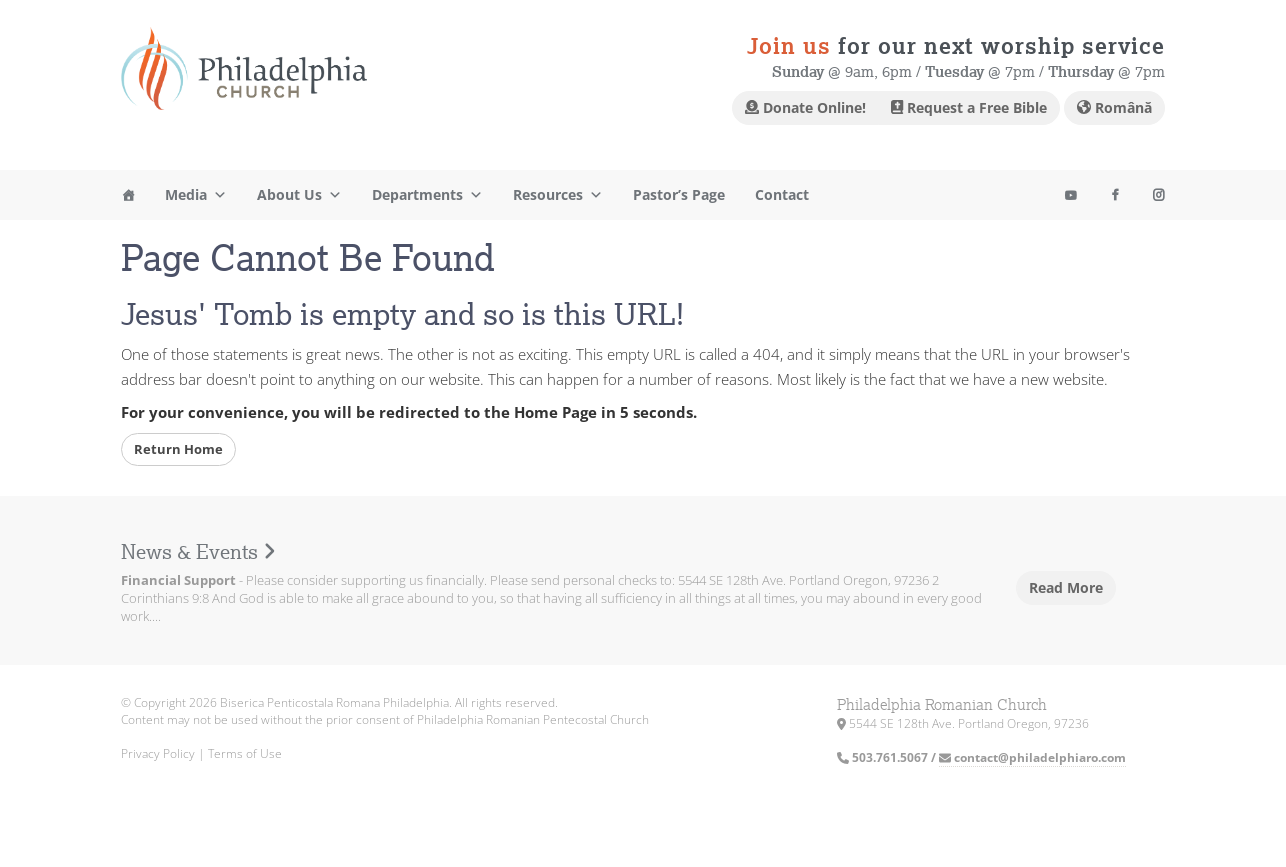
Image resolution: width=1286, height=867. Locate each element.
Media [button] (196, 195)
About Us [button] (299, 195)
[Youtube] (1159, 195)
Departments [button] (427, 195)
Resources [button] (558, 195)
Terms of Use (245, 753)
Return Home (178, 449)
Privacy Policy (158, 753)
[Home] (128, 195)
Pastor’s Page (679, 194)
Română (1114, 107)
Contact (782, 194)
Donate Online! (805, 107)
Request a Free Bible (969, 107)
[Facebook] (1115, 195)
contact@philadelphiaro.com (1032, 757)
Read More (1066, 587)
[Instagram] (1071, 195)
